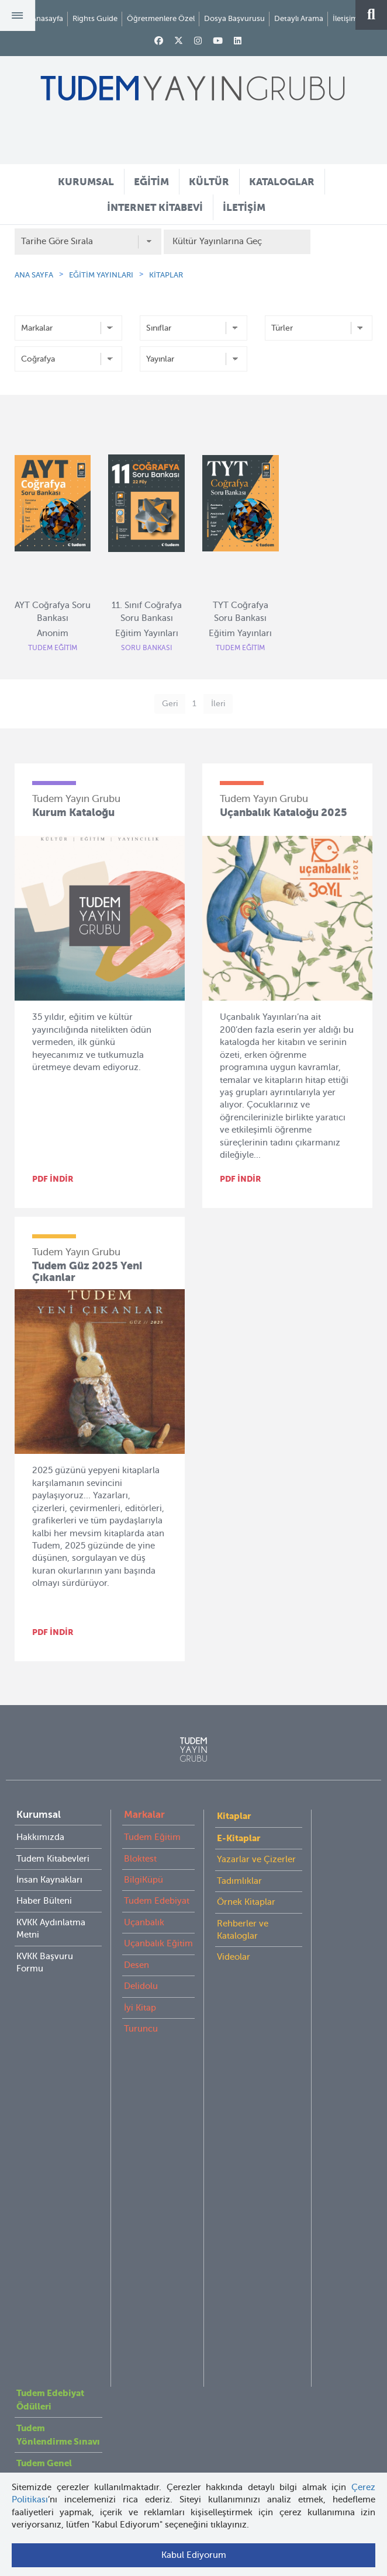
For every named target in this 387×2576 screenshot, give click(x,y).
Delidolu (141, 1986)
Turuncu (141, 2028)
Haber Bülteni (44, 1900)
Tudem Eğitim (152, 1837)
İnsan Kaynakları (49, 1879)
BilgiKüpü (143, 1879)
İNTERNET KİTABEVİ (155, 207)
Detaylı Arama (298, 18)
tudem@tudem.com (194, 2357)
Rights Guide (95, 18)
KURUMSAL (86, 182)
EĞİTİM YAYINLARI (101, 274)
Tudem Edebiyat (156, 1900)
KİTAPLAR (166, 274)
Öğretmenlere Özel (161, 18)
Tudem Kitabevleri (52, 1858)
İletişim (345, 18)
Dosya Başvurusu (234, 18)
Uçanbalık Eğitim (158, 1943)
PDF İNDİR (53, 1178)
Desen (136, 1965)
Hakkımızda (40, 1837)
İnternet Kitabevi (49, 2184)
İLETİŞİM (244, 207)
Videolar (233, 1956)
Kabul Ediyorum (193, 2555)
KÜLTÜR (209, 182)
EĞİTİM (151, 182)
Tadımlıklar (239, 1881)
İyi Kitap (140, 2007)
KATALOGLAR (282, 182)
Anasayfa (47, 18)
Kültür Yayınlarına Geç (217, 241)
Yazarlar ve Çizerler (256, 1859)
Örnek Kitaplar (246, 1902)
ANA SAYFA (34, 274)
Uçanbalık (144, 1922)
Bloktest (140, 1858)
